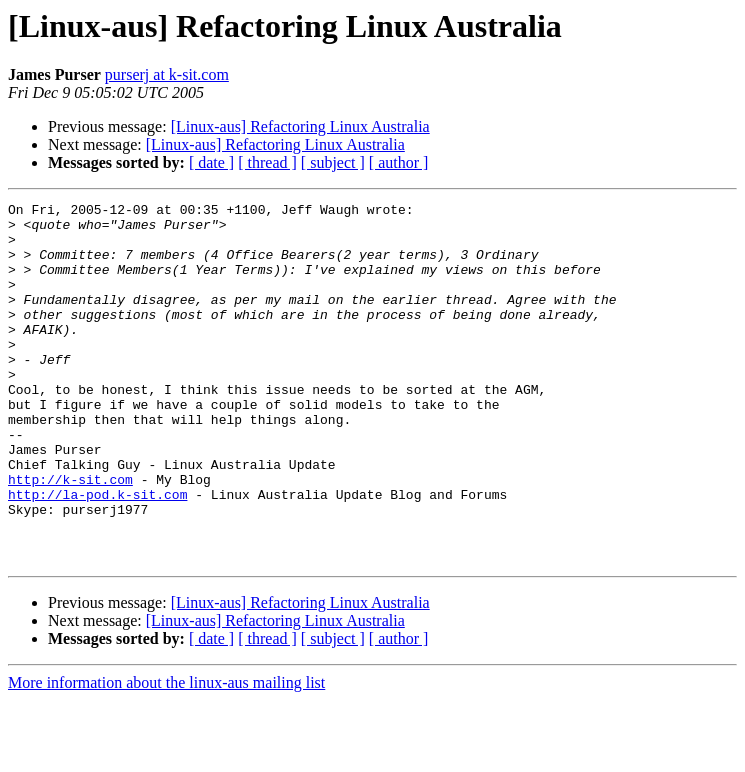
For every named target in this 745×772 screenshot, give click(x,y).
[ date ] (211, 162)
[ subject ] (333, 162)
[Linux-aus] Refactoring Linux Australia (300, 126)
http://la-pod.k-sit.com (97, 554)
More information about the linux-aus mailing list (166, 754)
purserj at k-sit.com (167, 74)
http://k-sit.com (70, 536)
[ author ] (399, 162)
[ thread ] (267, 162)
